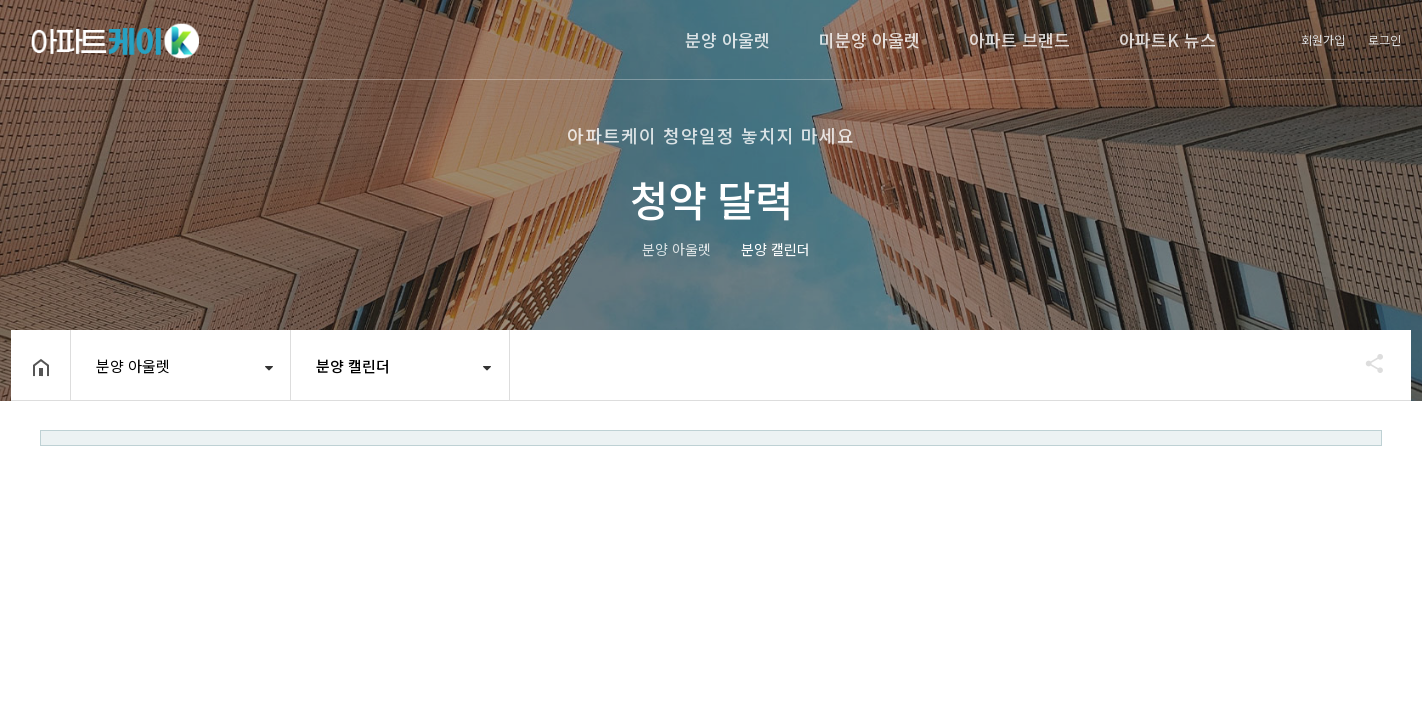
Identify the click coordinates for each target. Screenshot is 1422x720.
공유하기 (1365, 363)
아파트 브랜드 (1019, 39)
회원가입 (1323, 39)
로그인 (1384, 39)
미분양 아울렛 (869, 39)
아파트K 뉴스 (1167, 39)
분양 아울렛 (727, 39)
